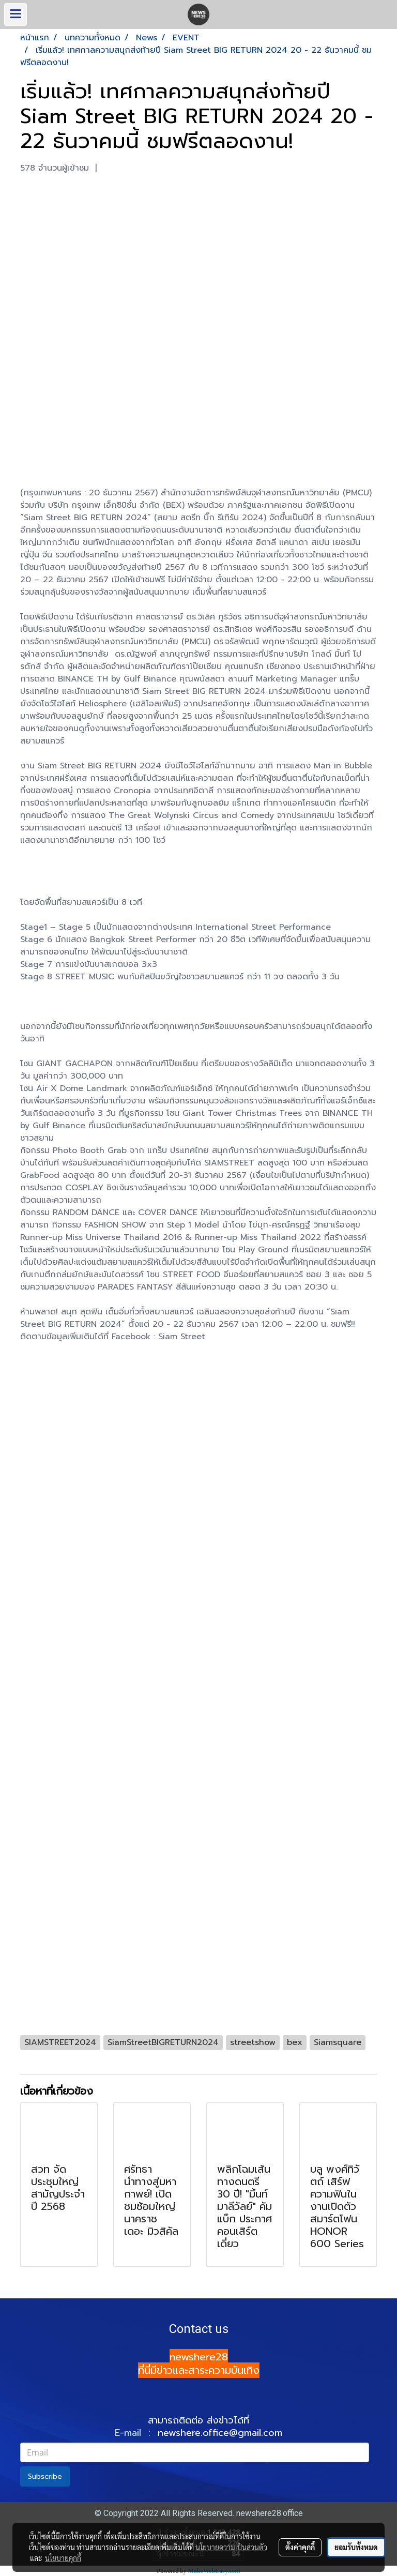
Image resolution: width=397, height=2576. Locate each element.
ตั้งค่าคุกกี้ (300, 2547)
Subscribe (45, 2476)
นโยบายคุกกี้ (63, 2558)
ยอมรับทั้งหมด (356, 2547)
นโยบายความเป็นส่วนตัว (231, 2547)
